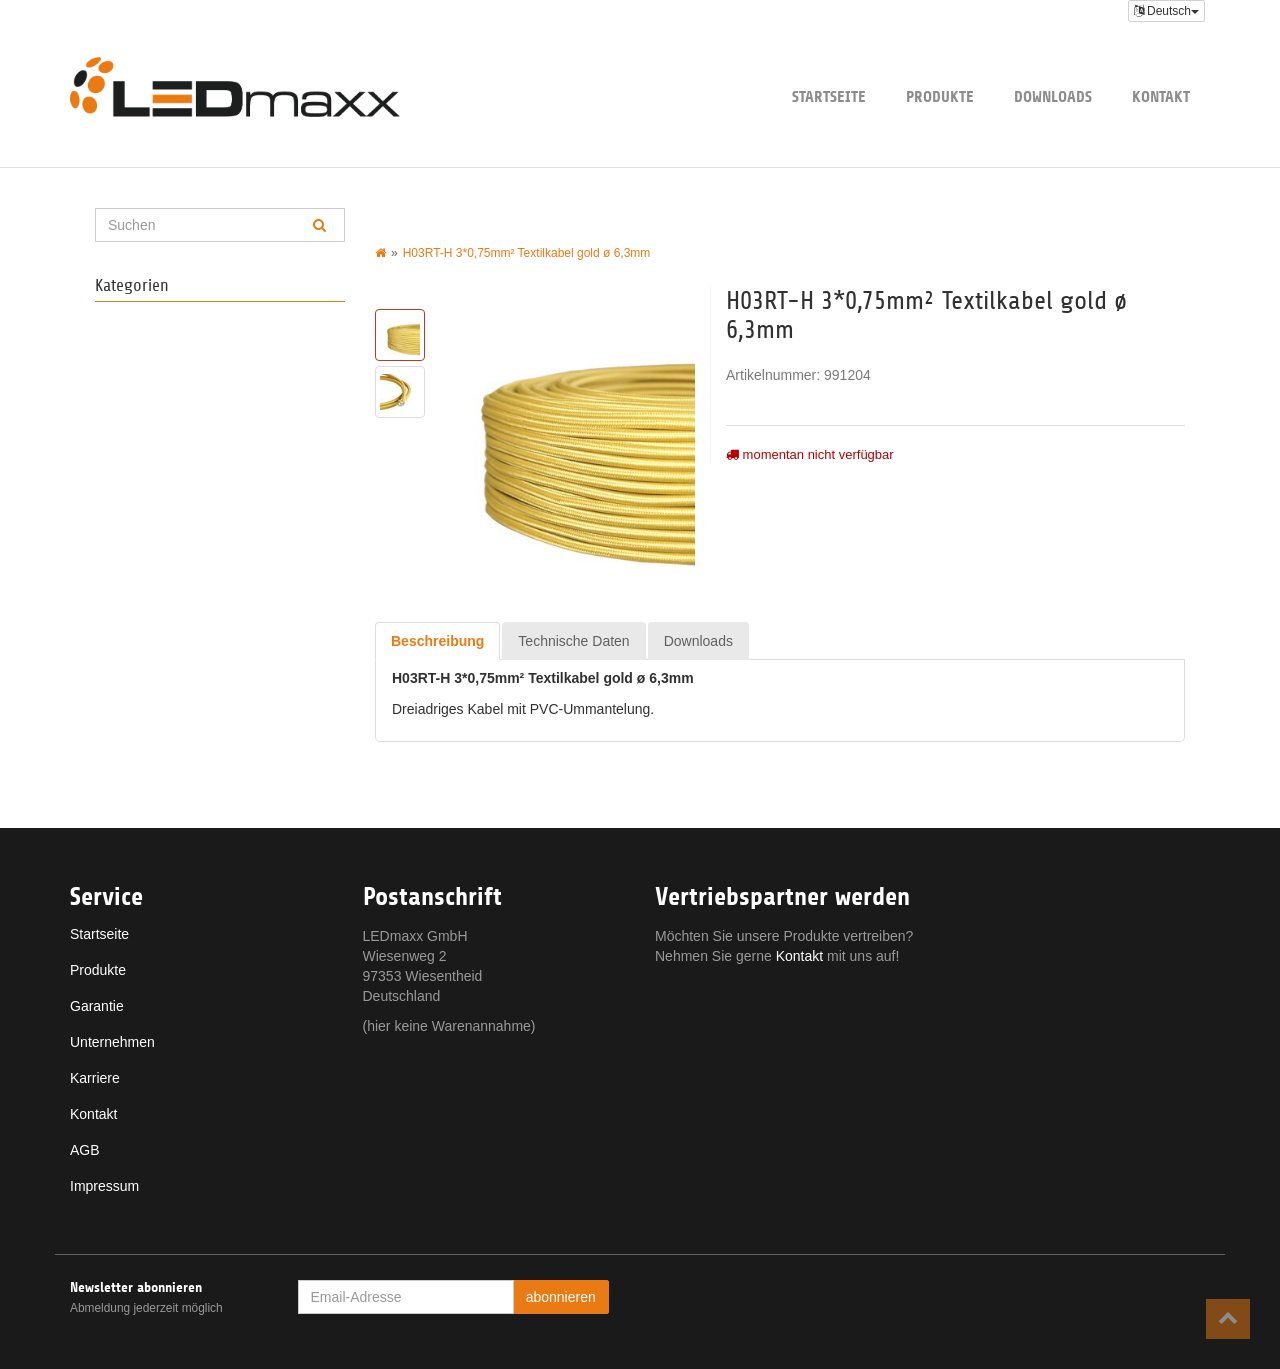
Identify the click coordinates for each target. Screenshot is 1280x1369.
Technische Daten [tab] (573, 641)
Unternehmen (112, 1042)
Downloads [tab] (698, 641)
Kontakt (1161, 96)
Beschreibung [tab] (437, 641)
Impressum (104, 1186)
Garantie (97, 1006)
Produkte (940, 96)
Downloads (1053, 96)
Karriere (95, 1078)
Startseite (829, 96)
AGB (85, 1150)
